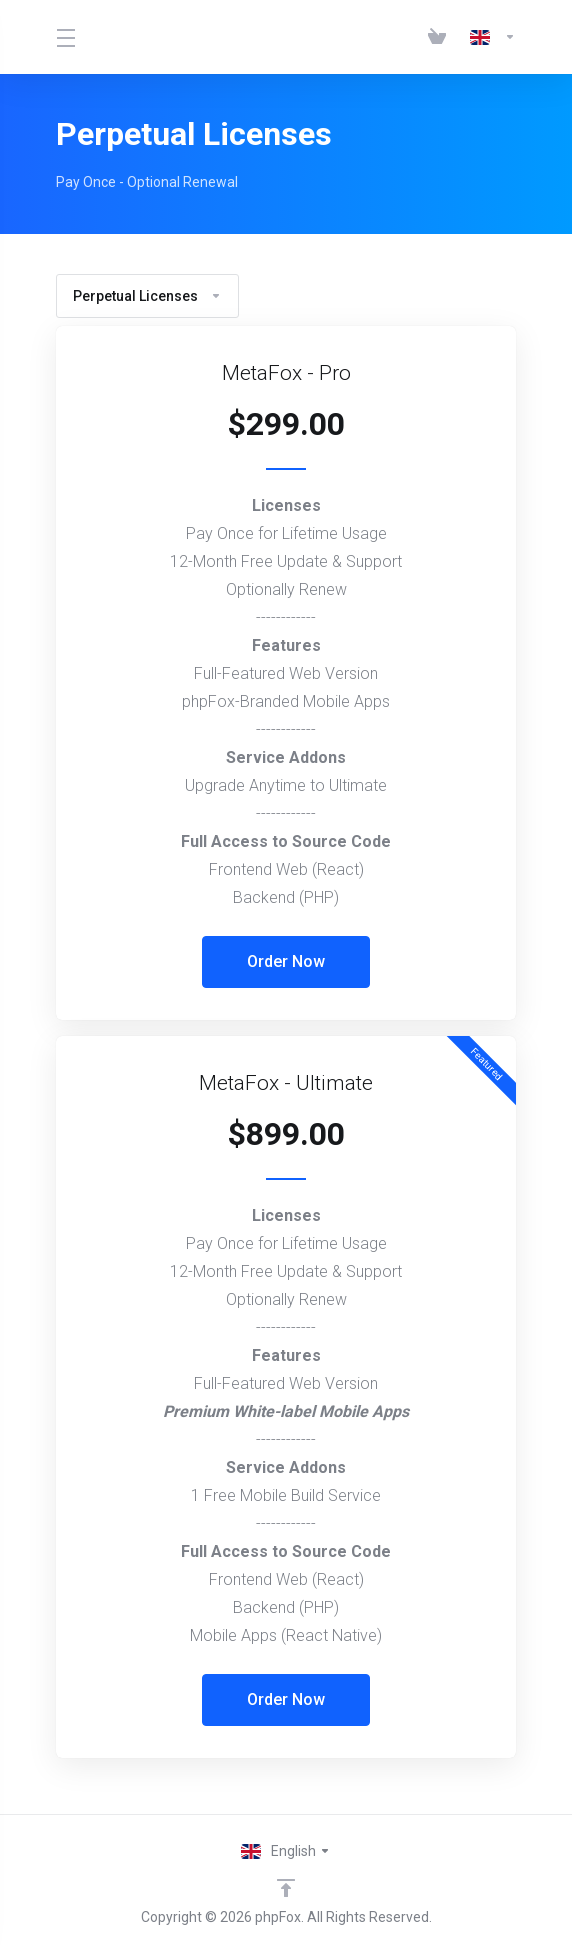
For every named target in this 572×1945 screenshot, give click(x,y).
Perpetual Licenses (147, 296)
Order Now (286, 961)
